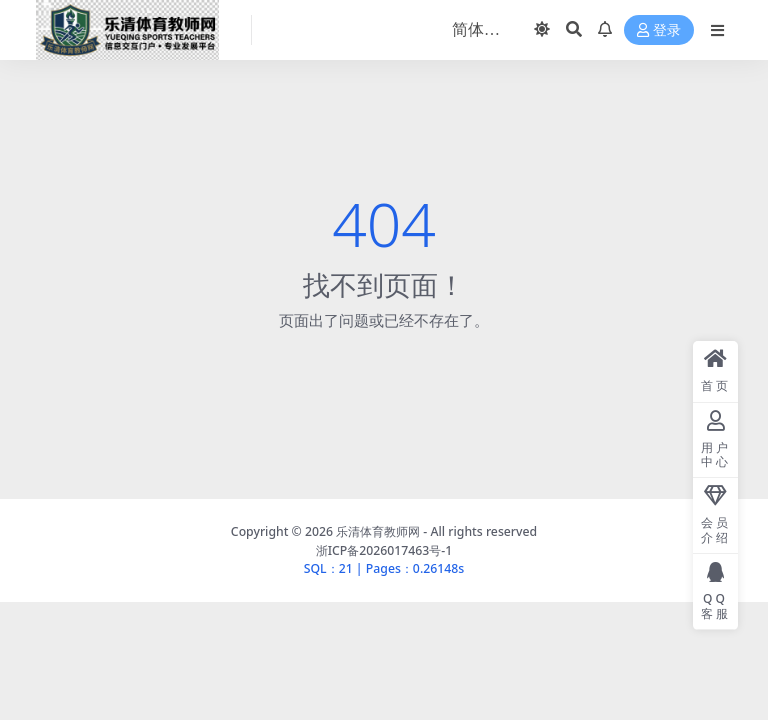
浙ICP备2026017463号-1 (384, 550)
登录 (659, 30)
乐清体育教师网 (378, 531)
